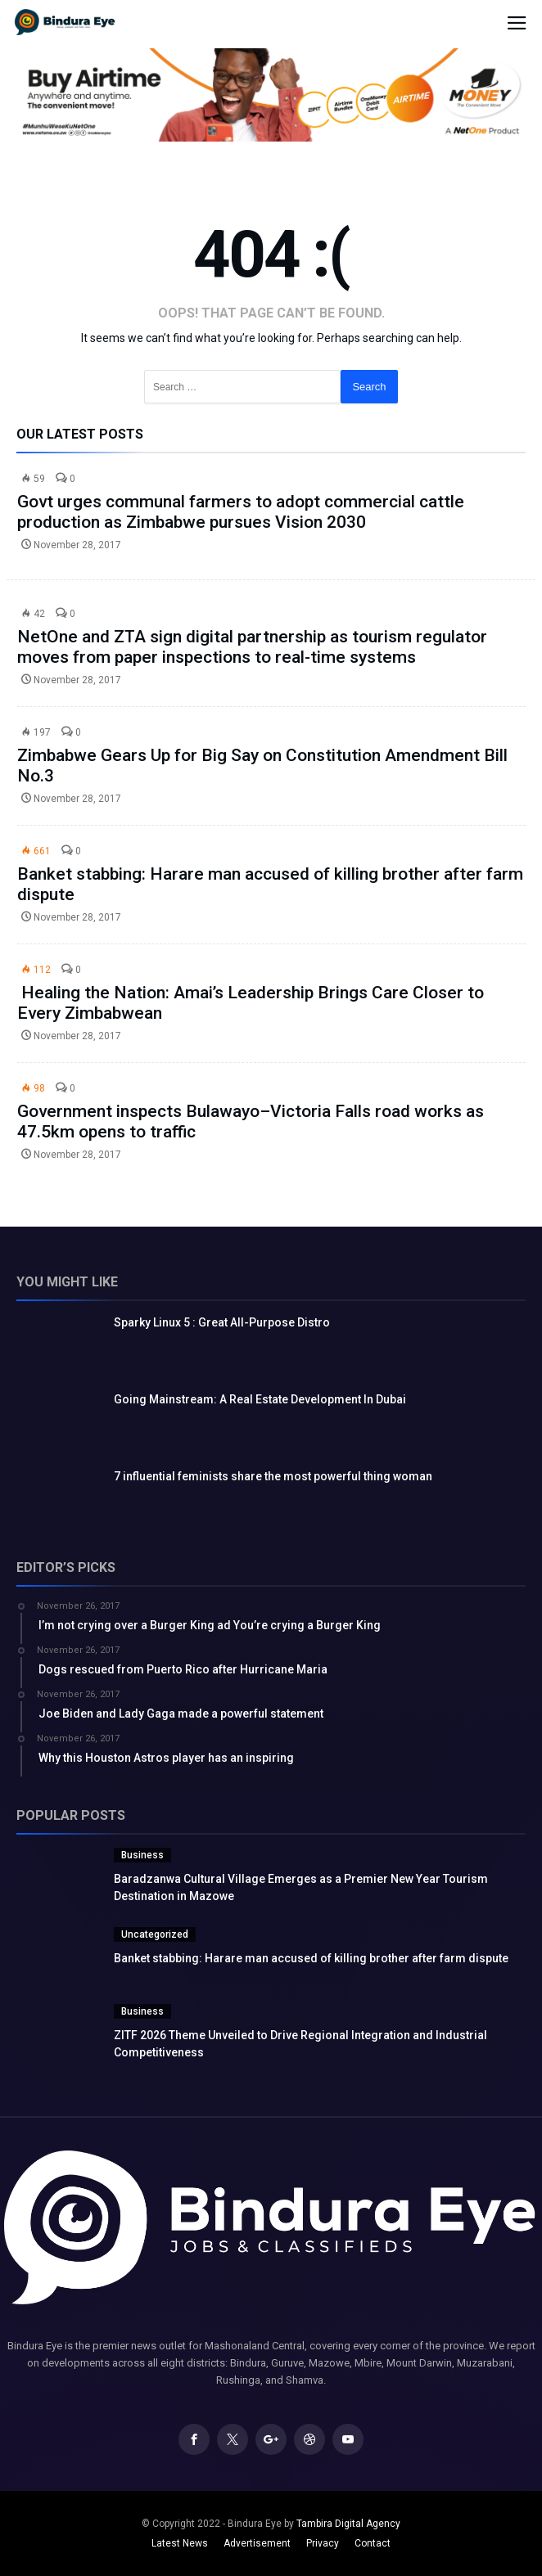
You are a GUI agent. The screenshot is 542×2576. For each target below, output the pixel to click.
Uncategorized (154, 1934)
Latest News (179, 2543)
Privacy (322, 2543)
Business (142, 1855)
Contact (373, 2543)
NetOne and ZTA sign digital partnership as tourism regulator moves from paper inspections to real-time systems (252, 647)
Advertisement (257, 2543)
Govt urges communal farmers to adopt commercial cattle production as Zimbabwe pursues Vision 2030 (240, 512)
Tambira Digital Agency (348, 2523)
